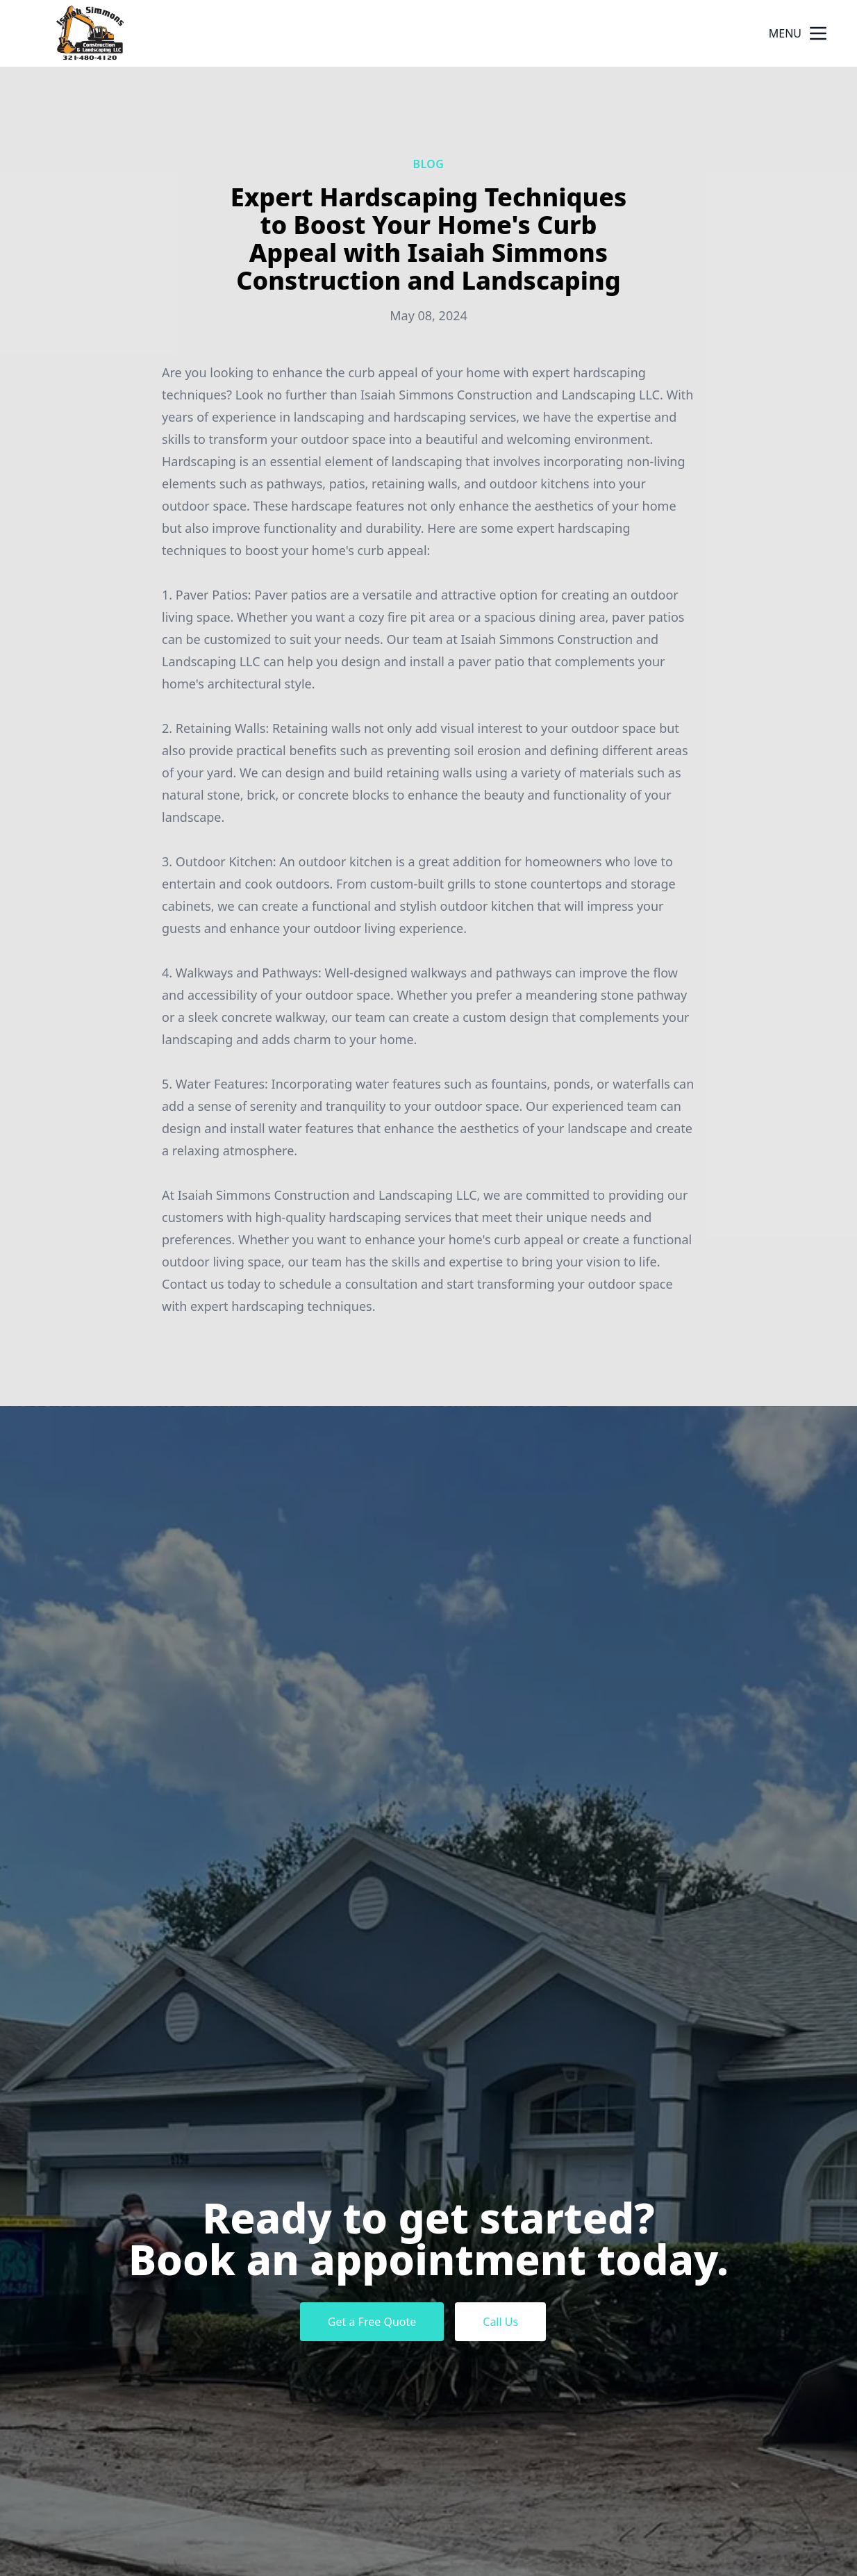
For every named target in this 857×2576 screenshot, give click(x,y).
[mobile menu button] (818, 33)
